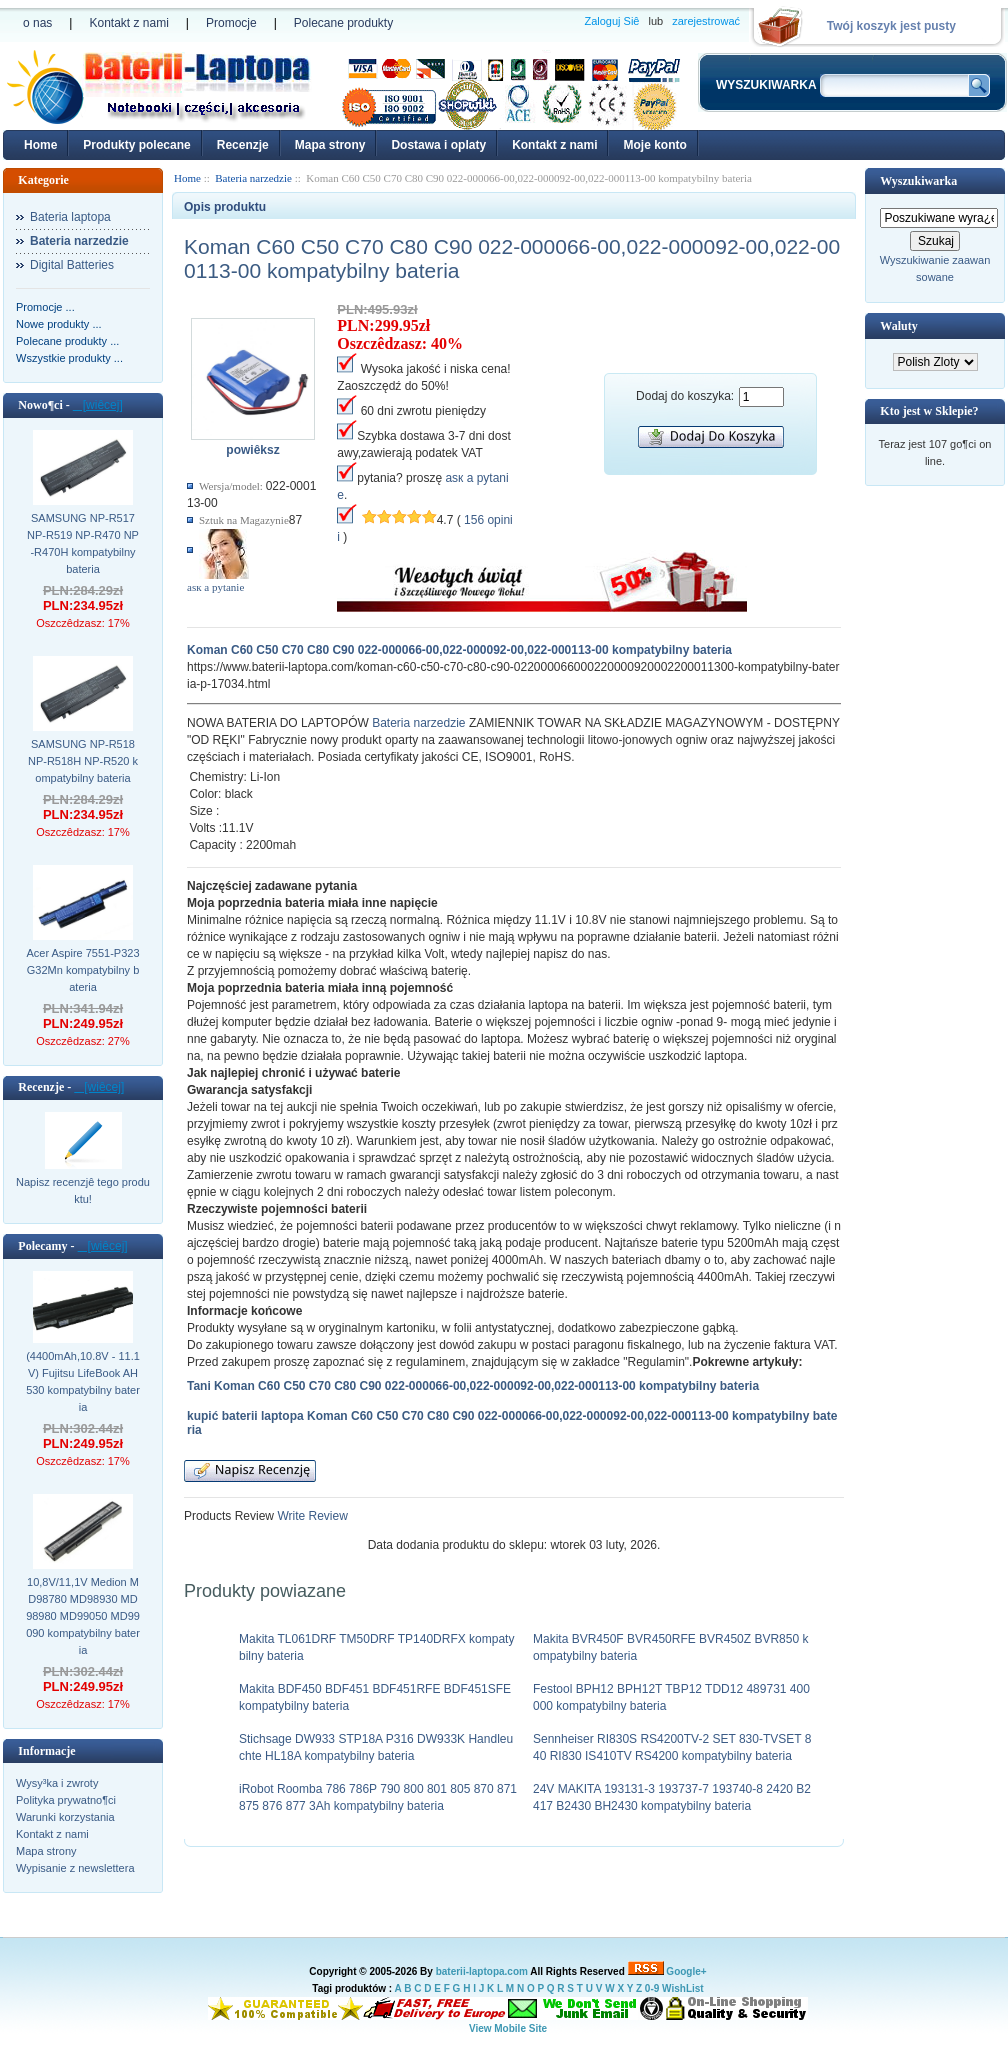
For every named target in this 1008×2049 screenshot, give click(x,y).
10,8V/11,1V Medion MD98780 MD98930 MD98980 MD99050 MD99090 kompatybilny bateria (83, 1616)
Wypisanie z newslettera (75, 1868)
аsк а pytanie (215, 587)
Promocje (231, 23)
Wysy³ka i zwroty (57, 1783)
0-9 (652, 1988)
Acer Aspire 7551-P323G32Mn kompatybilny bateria (82, 970)
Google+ (686, 1971)
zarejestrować (706, 21)
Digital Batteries (72, 265)
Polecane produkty (343, 23)
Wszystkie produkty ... (69, 358)
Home (40, 145)
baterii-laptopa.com (482, 1971)
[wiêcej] (98, 405)
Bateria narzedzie (418, 723)
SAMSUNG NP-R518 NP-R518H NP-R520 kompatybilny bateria (83, 761)
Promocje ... (45, 307)
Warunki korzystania (65, 1817)
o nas (37, 23)
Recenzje (243, 145)
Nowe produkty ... (59, 324)
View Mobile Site (508, 2028)
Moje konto (654, 145)
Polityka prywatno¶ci (66, 1800)
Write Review (311, 1516)
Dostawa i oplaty (438, 145)
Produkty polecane (136, 145)
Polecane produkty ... (67, 341)
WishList (683, 1988)
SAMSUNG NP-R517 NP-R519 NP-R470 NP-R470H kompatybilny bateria (83, 543)
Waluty (898, 326)
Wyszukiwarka (918, 181)
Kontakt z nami (128, 23)
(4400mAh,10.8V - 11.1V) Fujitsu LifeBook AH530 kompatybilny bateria (83, 1381)
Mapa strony (330, 145)
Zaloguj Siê (611, 21)
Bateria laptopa (70, 217)
